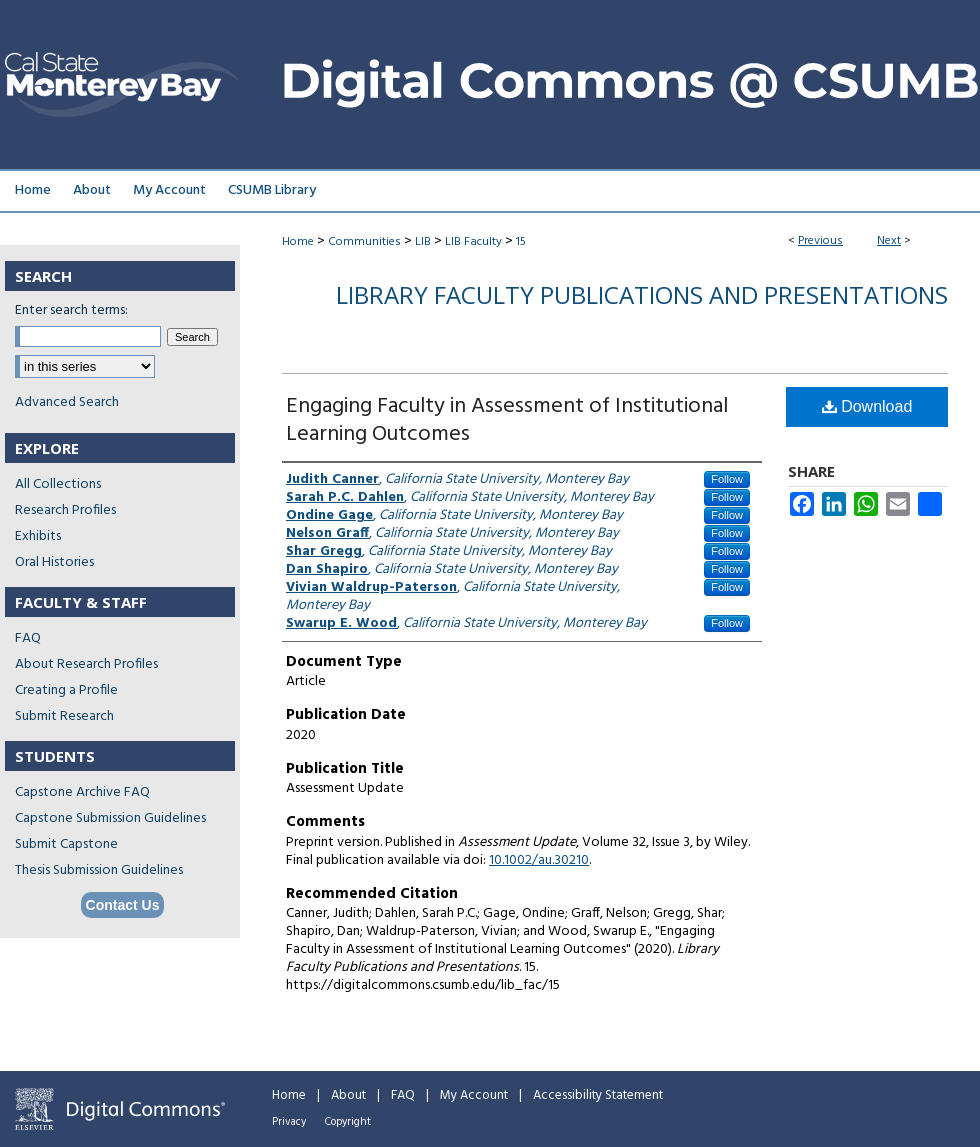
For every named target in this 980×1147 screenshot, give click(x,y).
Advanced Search (67, 402)
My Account (474, 1095)
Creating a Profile (66, 690)
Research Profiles (65, 510)
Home (298, 242)
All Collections (58, 484)
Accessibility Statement (598, 1095)
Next (889, 241)
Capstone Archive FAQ (82, 792)
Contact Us (123, 905)
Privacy (289, 1122)
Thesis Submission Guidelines (99, 870)
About (348, 1095)
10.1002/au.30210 (539, 860)
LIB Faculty (473, 242)
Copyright (348, 1122)
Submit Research (64, 716)
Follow (727, 479)
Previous (820, 241)
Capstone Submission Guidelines (110, 818)
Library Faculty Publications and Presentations (642, 294)
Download (867, 406)
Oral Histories (54, 562)
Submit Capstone (66, 844)
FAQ (28, 638)
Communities (364, 242)
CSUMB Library (272, 190)
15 (521, 242)
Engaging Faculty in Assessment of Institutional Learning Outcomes (507, 420)
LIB (423, 242)
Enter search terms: (71, 310)
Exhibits (38, 536)
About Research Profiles (86, 664)
